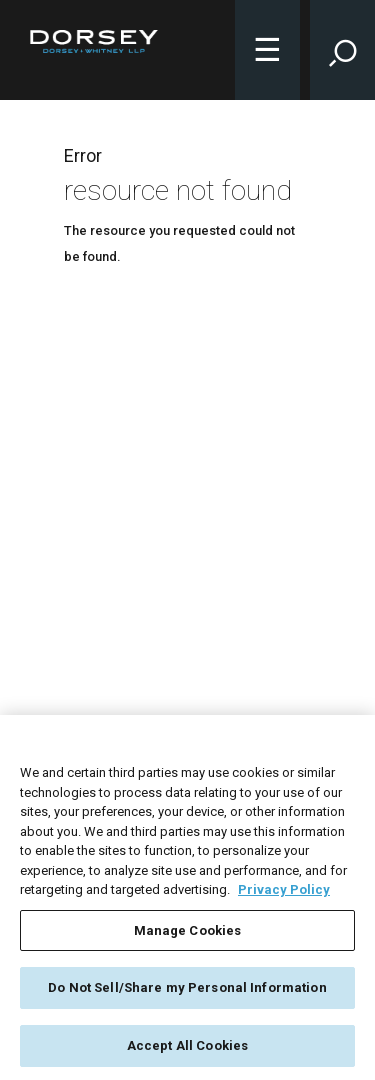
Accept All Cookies (187, 1049)
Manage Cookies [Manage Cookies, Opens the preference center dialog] (188, 933)
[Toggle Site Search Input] (342, 50)
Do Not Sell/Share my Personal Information (187, 991)
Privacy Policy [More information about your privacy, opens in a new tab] (284, 893)
